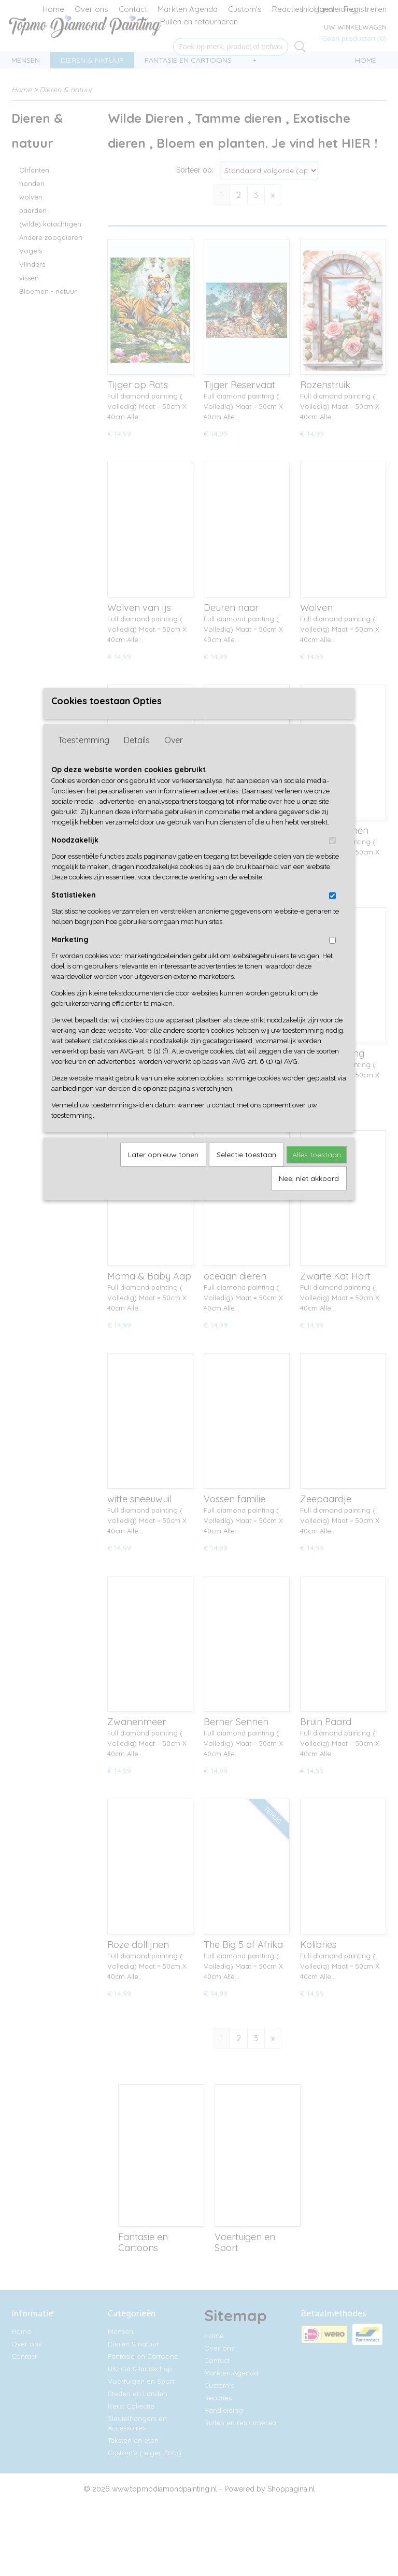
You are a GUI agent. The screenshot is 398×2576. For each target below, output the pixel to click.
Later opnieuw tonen (163, 1171)
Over (173, 756)
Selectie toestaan (246, 1171)
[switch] (332, 857)
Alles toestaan (316, 1171)
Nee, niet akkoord (309, 1195)
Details (137, 756)
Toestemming (83, 756)
